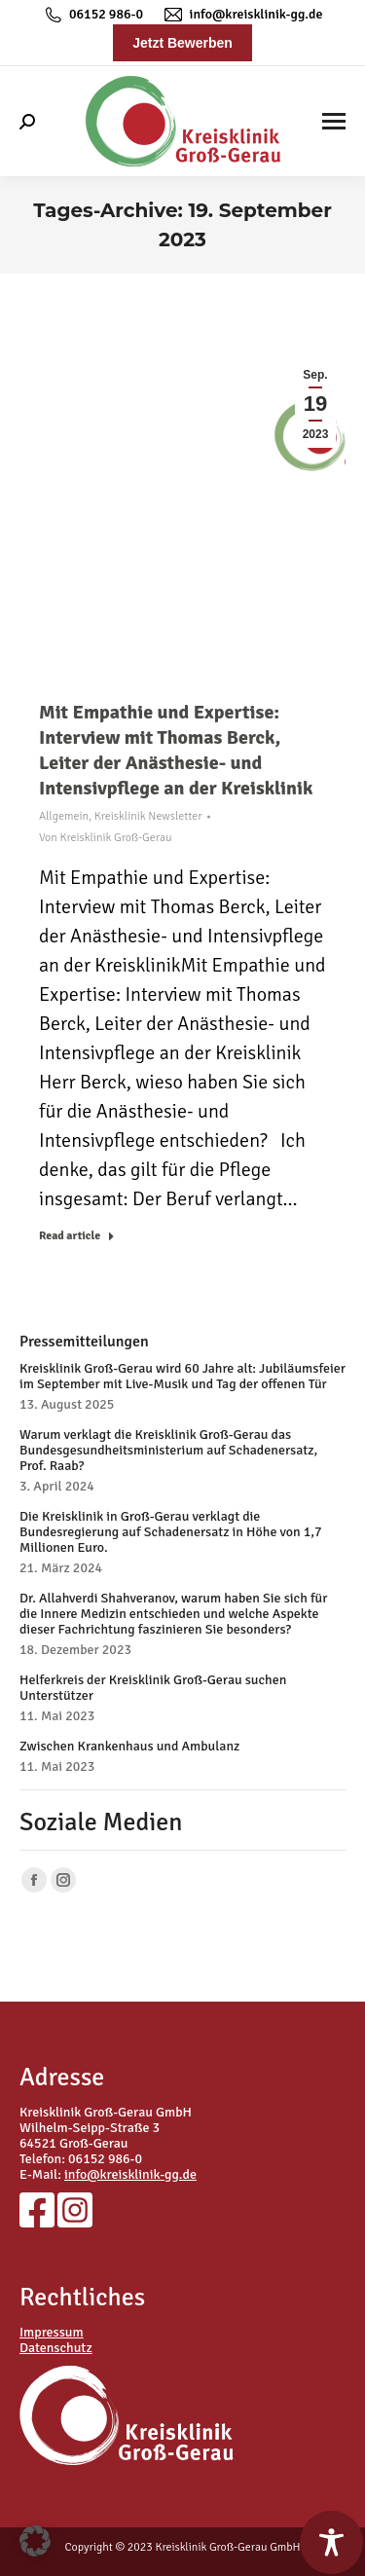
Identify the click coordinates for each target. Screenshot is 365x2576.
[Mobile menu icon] (334, 121)
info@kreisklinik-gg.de (242, 14)
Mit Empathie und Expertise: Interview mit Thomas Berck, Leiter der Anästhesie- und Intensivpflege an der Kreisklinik (175, 750)
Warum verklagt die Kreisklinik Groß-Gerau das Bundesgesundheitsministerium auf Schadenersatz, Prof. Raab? (168, 1450)
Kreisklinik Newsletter (148, 816)
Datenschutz (55, 2347)
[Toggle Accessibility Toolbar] (331, 2542)
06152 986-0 (92, 14)
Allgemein (64, 816)
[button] (35, 2541)
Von (105, 837)
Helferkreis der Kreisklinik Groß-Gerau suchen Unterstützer (152, 1688)
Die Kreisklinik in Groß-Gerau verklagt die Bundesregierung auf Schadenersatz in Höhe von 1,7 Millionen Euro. (170, 1532)
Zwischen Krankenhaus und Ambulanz (129, 1746)
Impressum (51, 2332)
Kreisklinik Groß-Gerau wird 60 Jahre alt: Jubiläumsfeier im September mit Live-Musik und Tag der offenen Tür (182, 1376)
